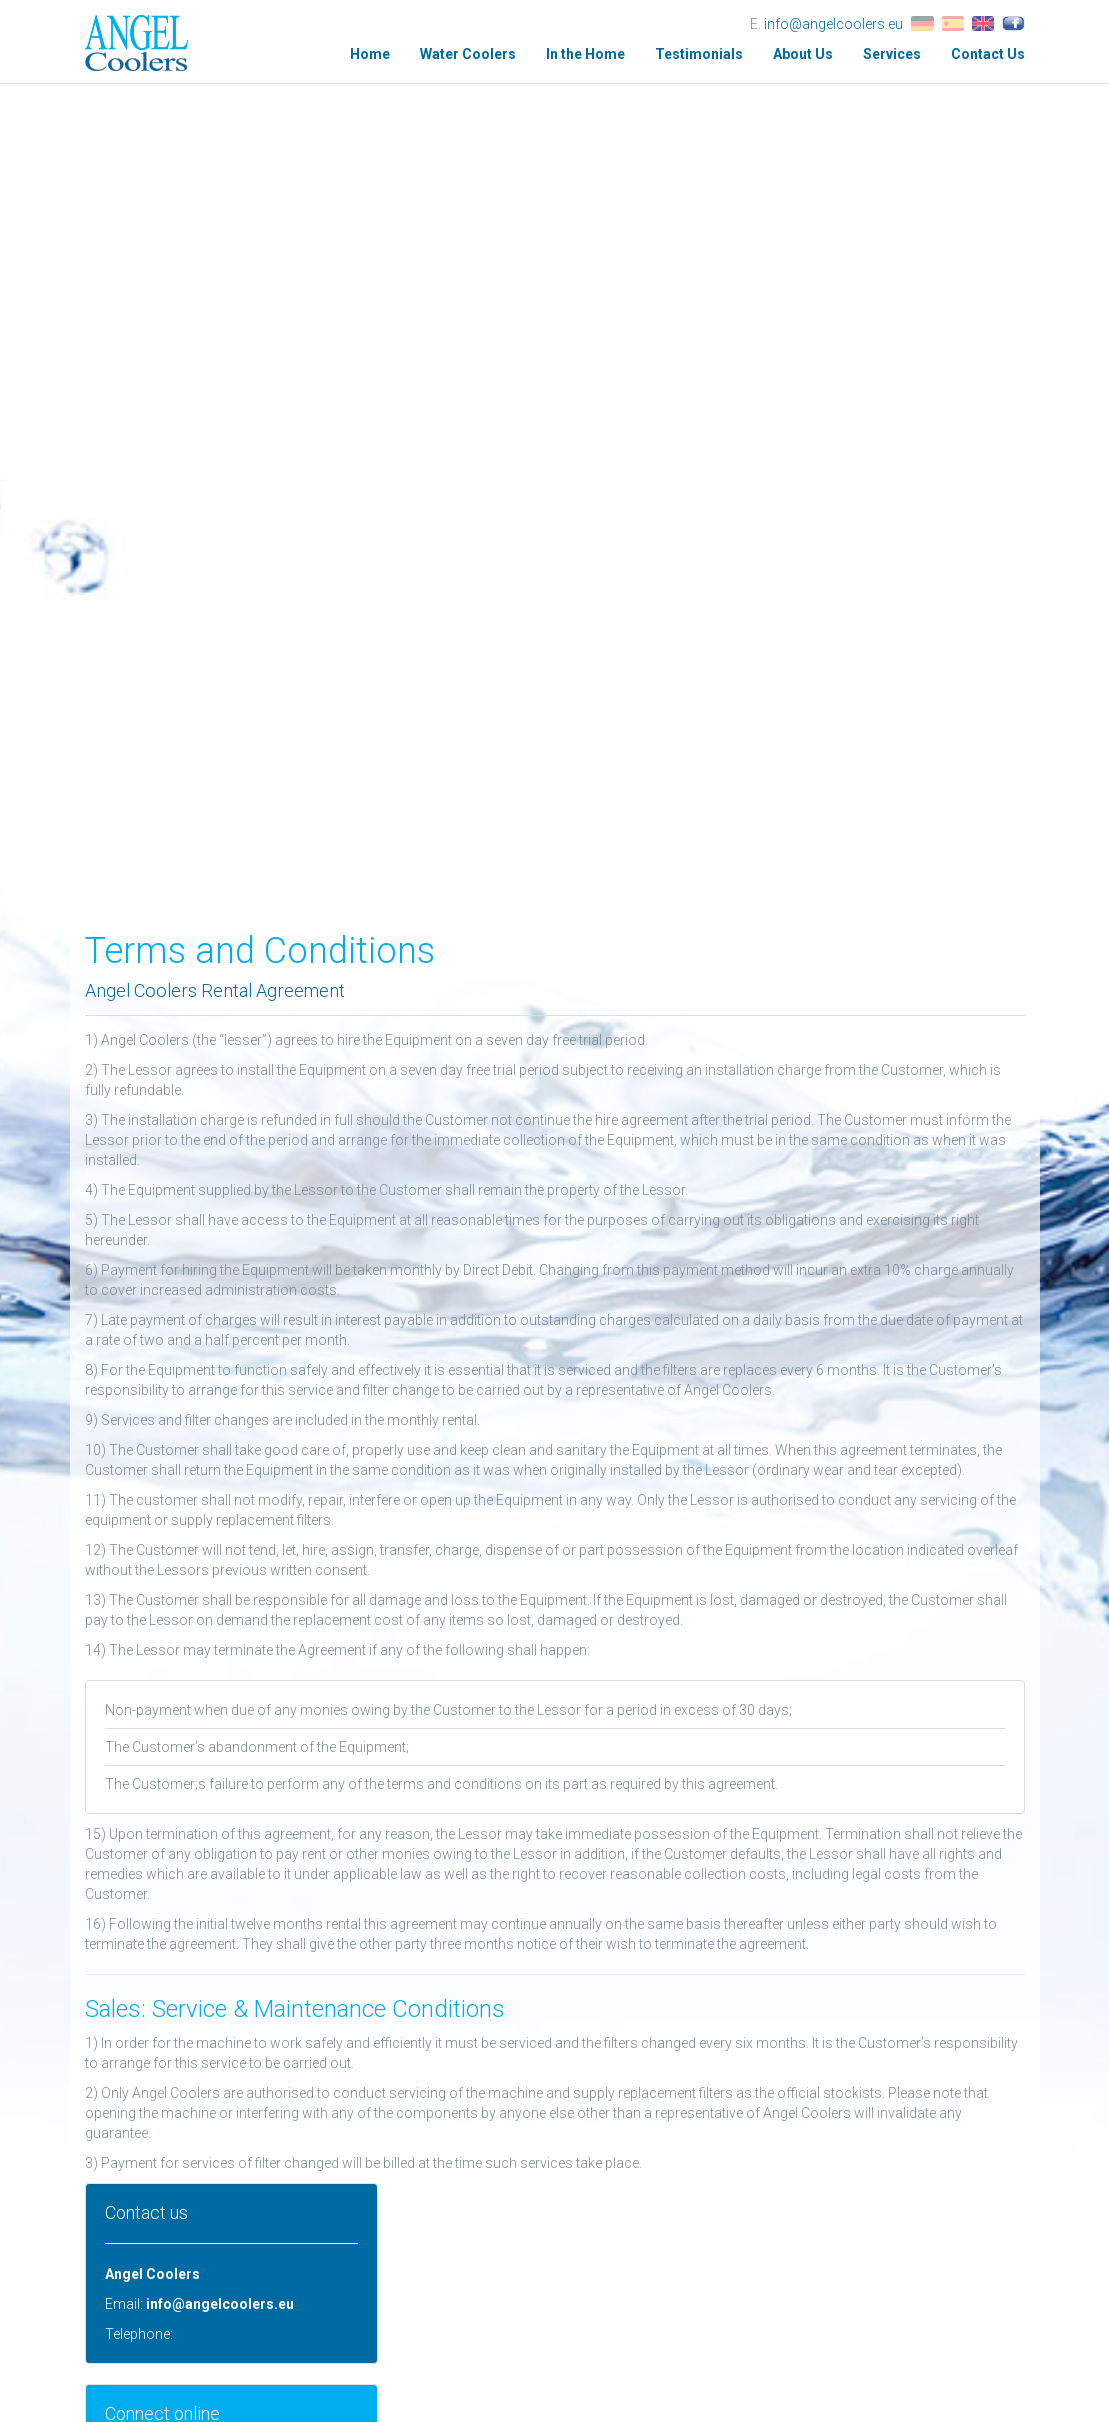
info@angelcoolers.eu (833, 24)
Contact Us (988, 54)
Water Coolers (468, 54)
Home (370, 54)
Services (892, 54)
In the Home (585, 54)
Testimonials (699, 54)
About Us (803, 54)
